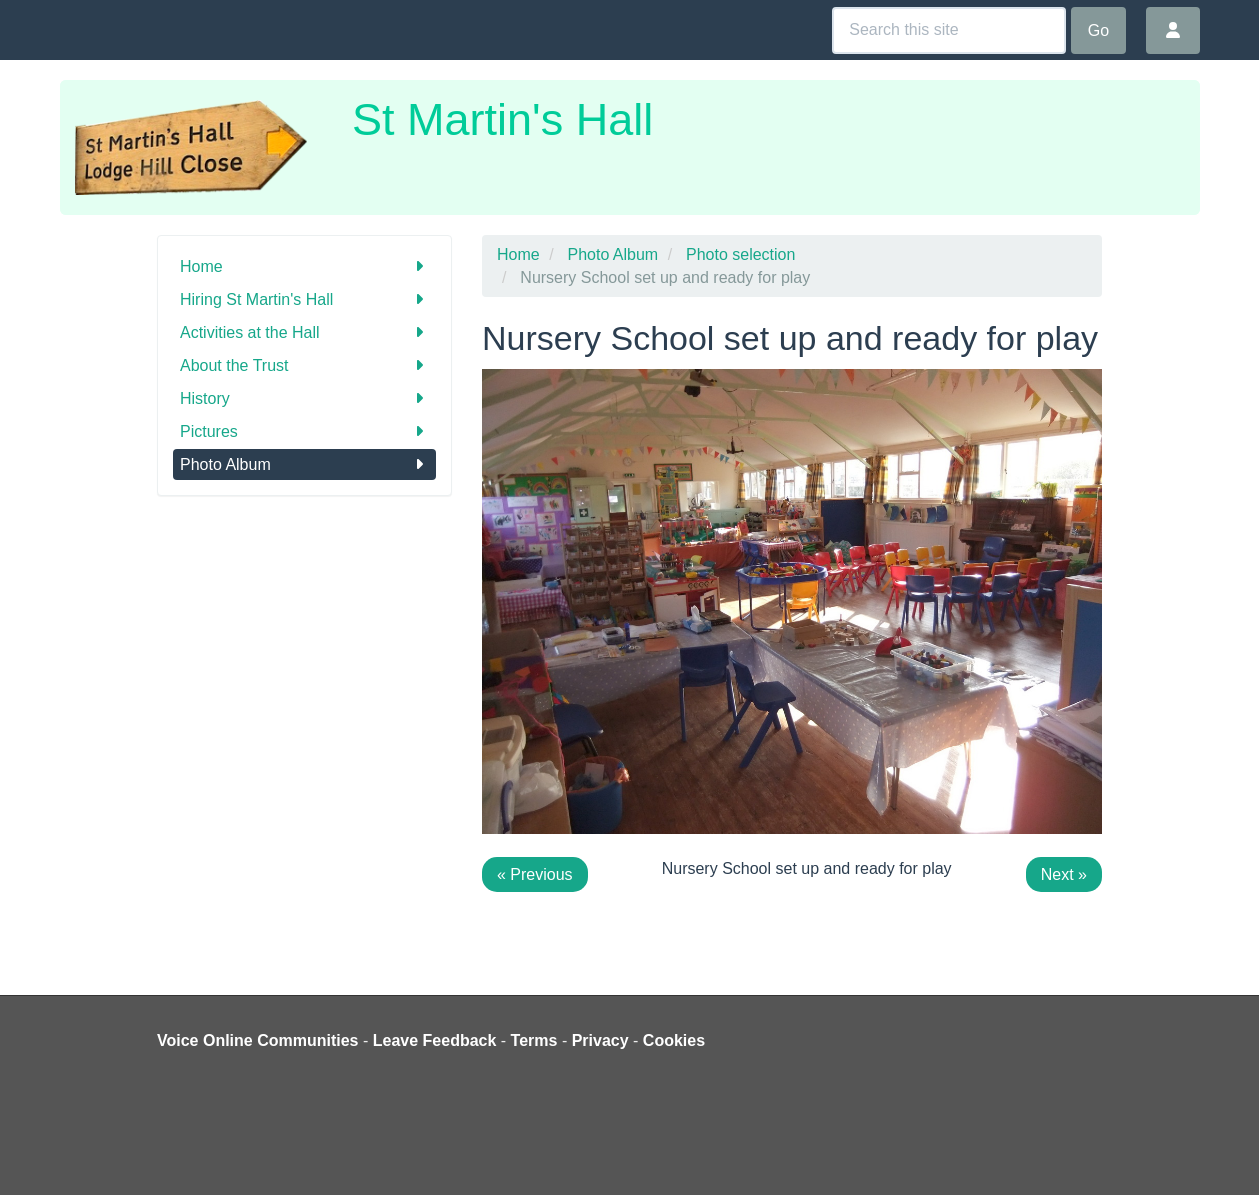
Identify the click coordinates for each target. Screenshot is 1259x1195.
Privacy (600, 1040)
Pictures (304, 431)
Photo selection (740, 254)
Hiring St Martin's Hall (304, 299)
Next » (1064, 874)
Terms (534, 1040)
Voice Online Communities (258, 1040)
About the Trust (304, 365)
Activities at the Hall (304, 332)
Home (304, 266)
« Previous (535, 874)
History (304, 398)
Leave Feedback (435, 1040)
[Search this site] (949, 30)
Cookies (674, 1040)
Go (1098, 30)
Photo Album (304, 464)
